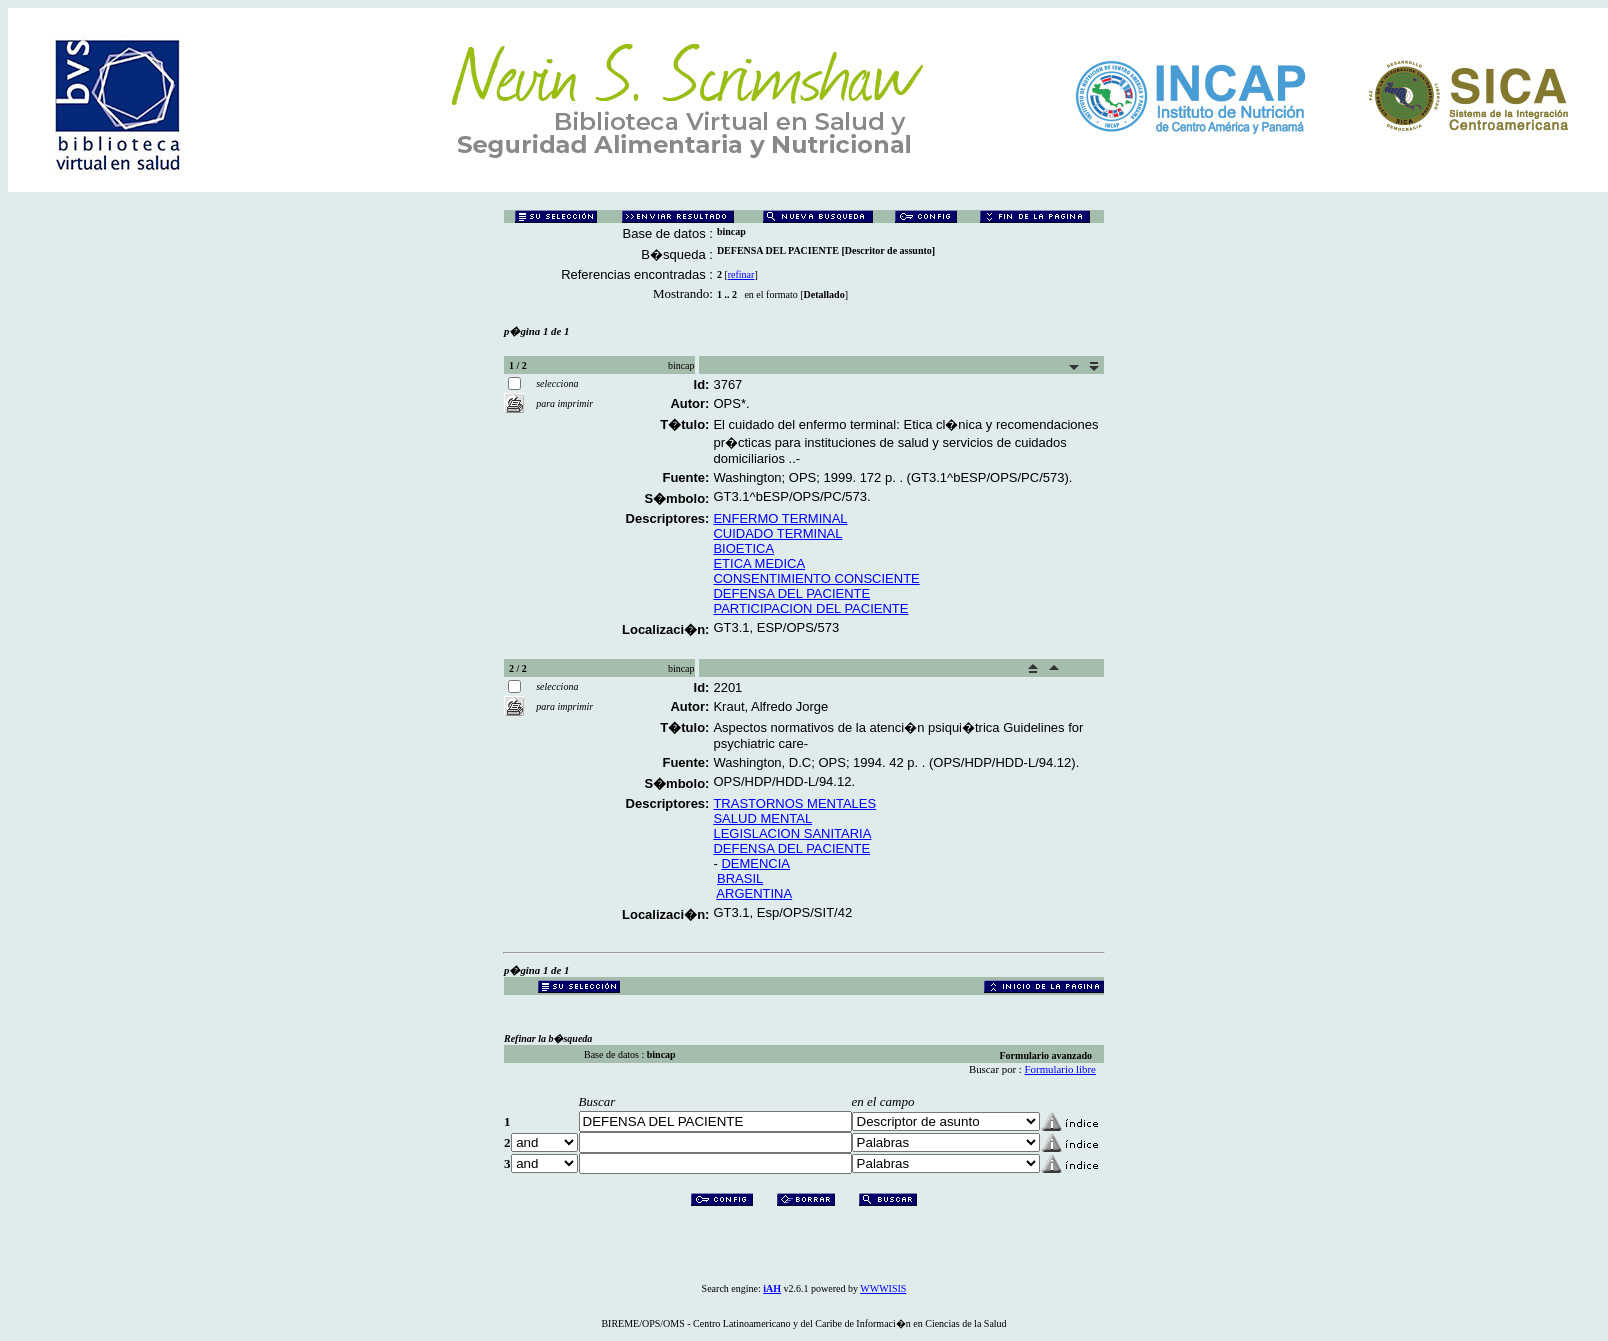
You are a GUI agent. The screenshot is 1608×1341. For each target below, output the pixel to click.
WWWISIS (883, 1288)
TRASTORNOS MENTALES (794, 803)
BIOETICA (743, 548)
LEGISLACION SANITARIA (792, 833)
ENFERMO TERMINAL (780, 518)
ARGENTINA (754, 893)
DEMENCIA (755, 863)
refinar (741, 274)
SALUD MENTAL (762, 818)
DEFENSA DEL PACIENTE (791, 593)
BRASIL (740, 878)
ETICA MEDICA (759, 563)
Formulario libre (1060, 1069)
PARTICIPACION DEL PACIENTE (810, 608)
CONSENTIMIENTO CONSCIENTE (816, 578)
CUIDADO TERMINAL (777, 533)
